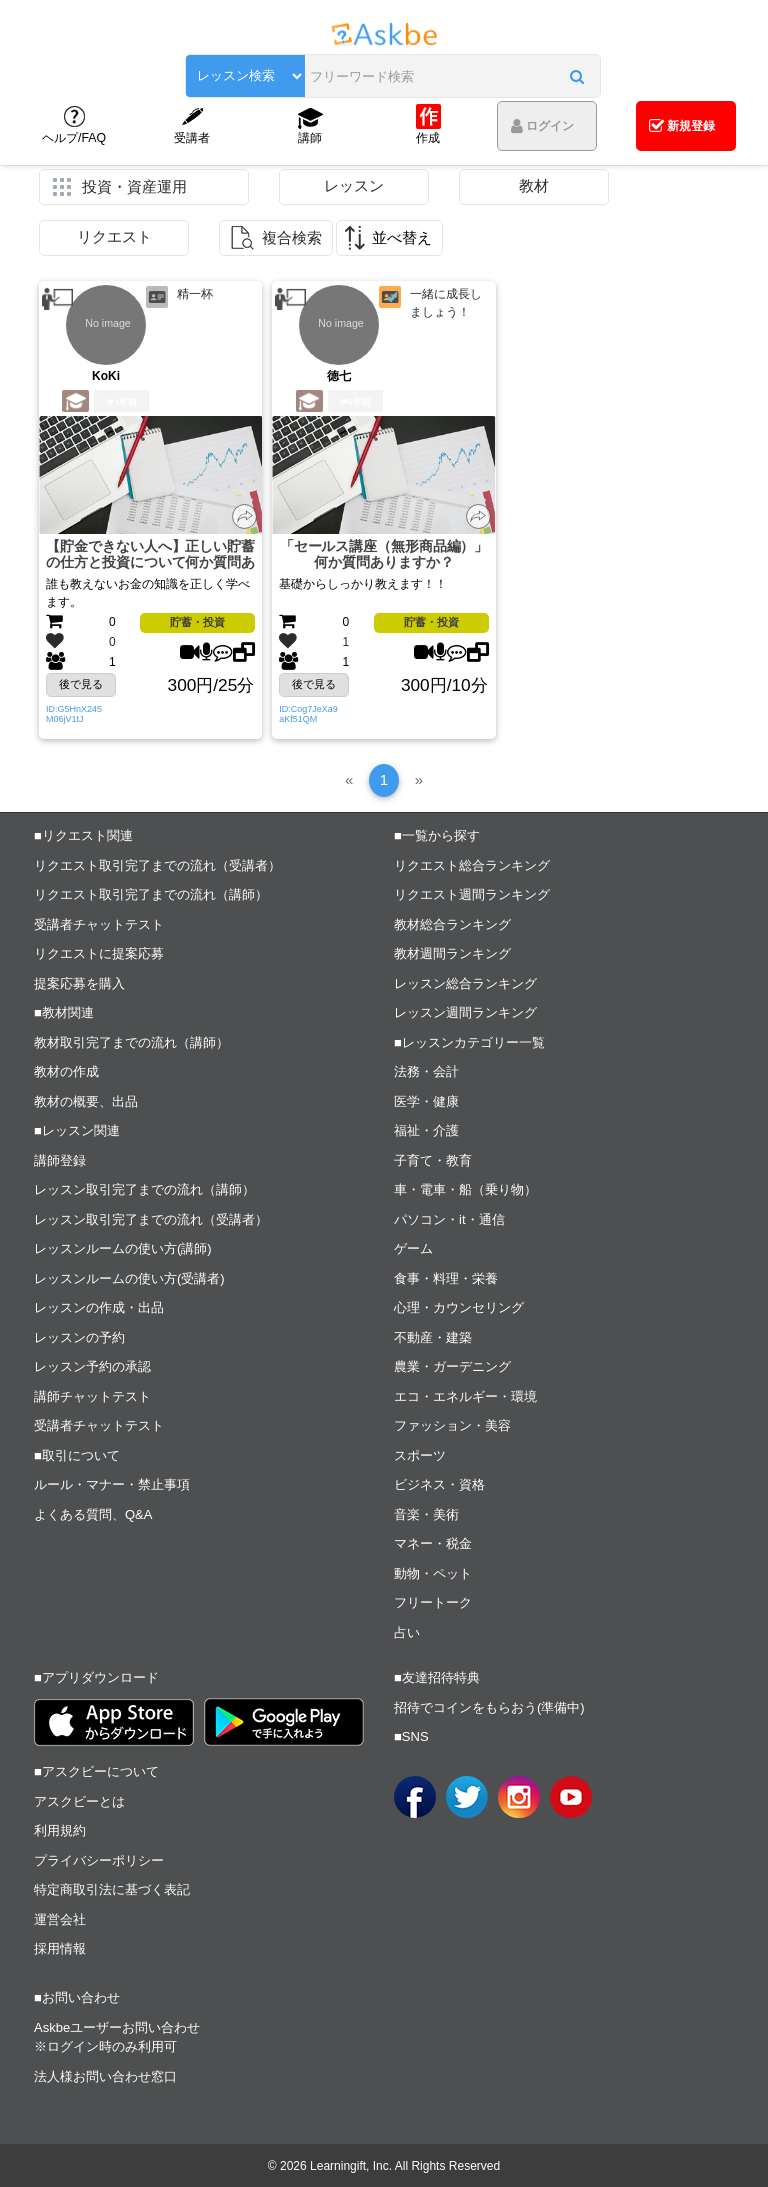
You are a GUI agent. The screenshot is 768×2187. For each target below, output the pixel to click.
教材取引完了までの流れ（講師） (131, 1042)
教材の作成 (66, 1071)
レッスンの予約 (79, 1337)
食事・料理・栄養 (446, 1278)
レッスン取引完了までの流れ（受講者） (151, 1219)
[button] (586, 77)
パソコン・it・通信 (449, 1219)
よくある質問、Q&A (93, 1514)
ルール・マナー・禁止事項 (112, 1484)
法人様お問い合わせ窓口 (105, 2076)
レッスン (354, 185)
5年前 (355, 402)
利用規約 (60, 1830)
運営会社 (60, 1919)
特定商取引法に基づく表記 (112, 1889)
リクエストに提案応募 (99, 953)
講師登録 (60, 1160)
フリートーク (433, 1602)
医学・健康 (426, 1101)
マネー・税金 (433, 1543)
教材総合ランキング (452, 924)
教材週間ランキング (452, 953)
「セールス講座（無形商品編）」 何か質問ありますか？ (384, 555)
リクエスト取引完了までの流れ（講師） (151, 894)
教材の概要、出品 (86, 1101)
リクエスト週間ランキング (472, 894)
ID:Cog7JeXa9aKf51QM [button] (308, 714)
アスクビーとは (79, 1801)
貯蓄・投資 (197, 622)
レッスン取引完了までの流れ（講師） (144, 1189)
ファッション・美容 (452, 1425)
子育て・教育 (433, 1160)
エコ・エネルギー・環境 (465, 1396)
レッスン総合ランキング (465, 983)
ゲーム (413, 1248)
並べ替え (402, 237)
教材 (534, 185)
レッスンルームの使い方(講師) (123, 1248)
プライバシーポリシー (99, 1860)
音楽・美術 (426, 1514)
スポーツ (420, 1455)
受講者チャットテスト (99, 924)
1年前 (121, 402)
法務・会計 (426, 1071)
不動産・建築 (433, 1337)
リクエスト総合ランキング (472, 865)
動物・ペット (433, 1573)
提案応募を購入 (79, 983)
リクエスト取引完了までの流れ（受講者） (157, 865)
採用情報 (60, 1948)
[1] (384, 781)
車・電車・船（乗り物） (465, 1189)
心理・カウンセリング (459, 1307)
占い (407, 1632)
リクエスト (114, 236)
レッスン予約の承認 (92, 1366)
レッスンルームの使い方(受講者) (129, 1278)
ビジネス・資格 (439, 1484)
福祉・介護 (426, 1130)
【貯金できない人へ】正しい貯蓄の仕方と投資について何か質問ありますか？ (150, 555)
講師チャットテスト (92, 1396)
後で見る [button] (81, 684)
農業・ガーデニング (452, 1366)
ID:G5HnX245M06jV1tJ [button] (74, 714)
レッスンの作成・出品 (99, 1307)
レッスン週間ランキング (465, 1012)
